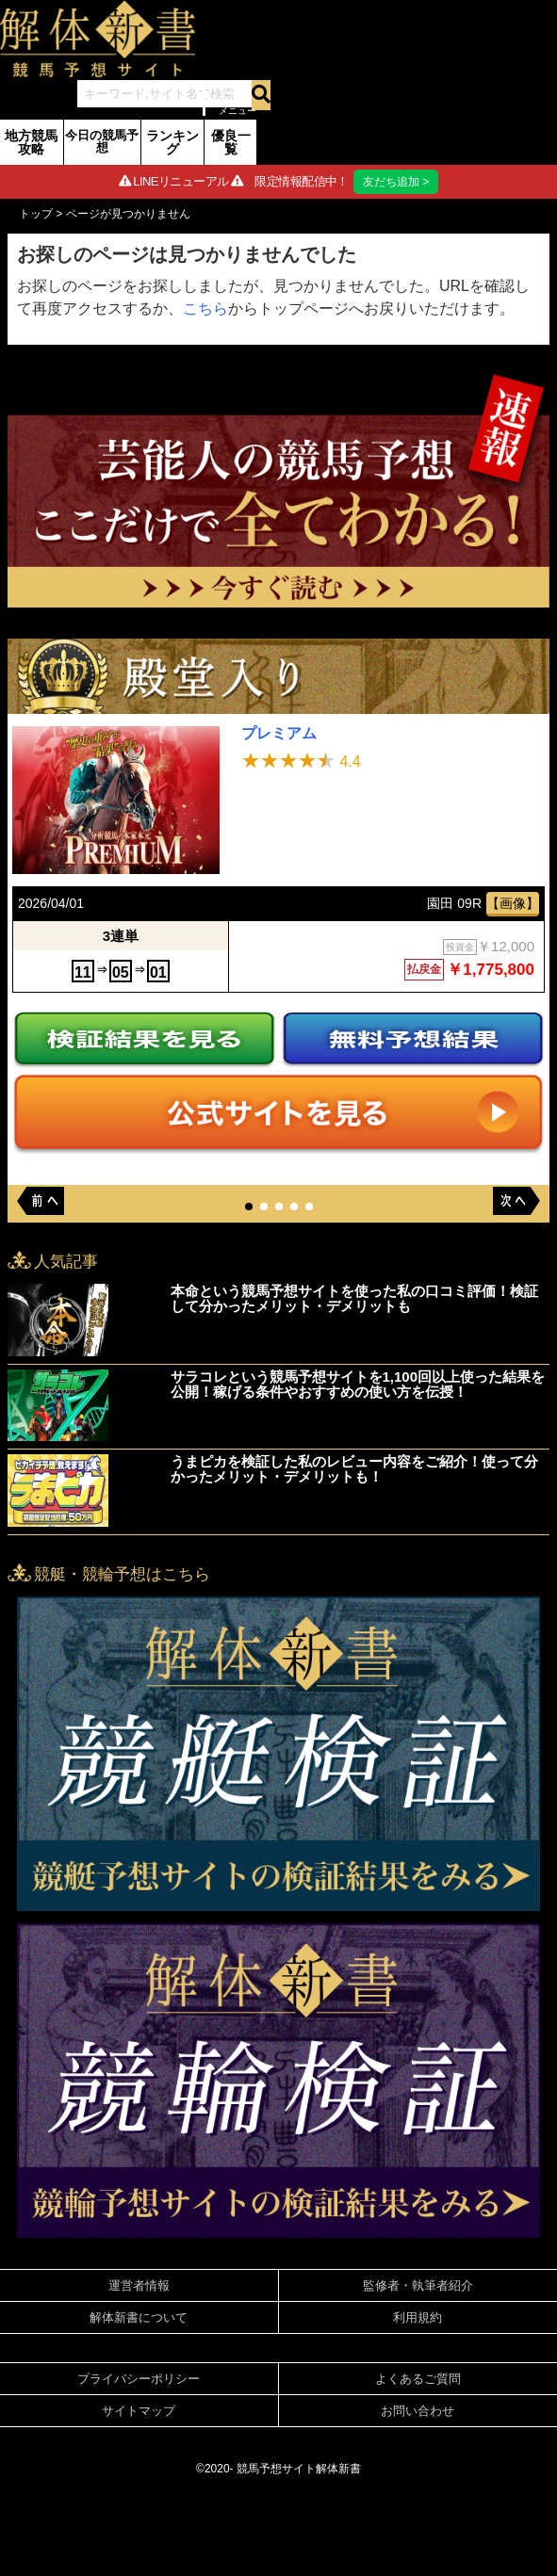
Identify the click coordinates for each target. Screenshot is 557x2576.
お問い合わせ (417, 2411)
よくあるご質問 (418, 2379)
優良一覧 (231, 142)
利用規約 (417, 2317)
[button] (249, 1206)
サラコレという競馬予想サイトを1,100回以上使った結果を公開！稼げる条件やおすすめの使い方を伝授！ (358, 1384)
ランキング (172, 142)
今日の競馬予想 (102, 141)
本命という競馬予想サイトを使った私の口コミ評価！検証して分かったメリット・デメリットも (354, 1298)
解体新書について (139, 2317)
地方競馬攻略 (31, 142)
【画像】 (512, 903)
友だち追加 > (396, 181)
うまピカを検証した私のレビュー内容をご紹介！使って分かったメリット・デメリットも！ (354, 1468)
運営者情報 (139, 2285)
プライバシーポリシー (138, 2379)
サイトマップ (138, 2411)
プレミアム (279, 733)
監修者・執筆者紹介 (418, 2285)
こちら (205, 308)
